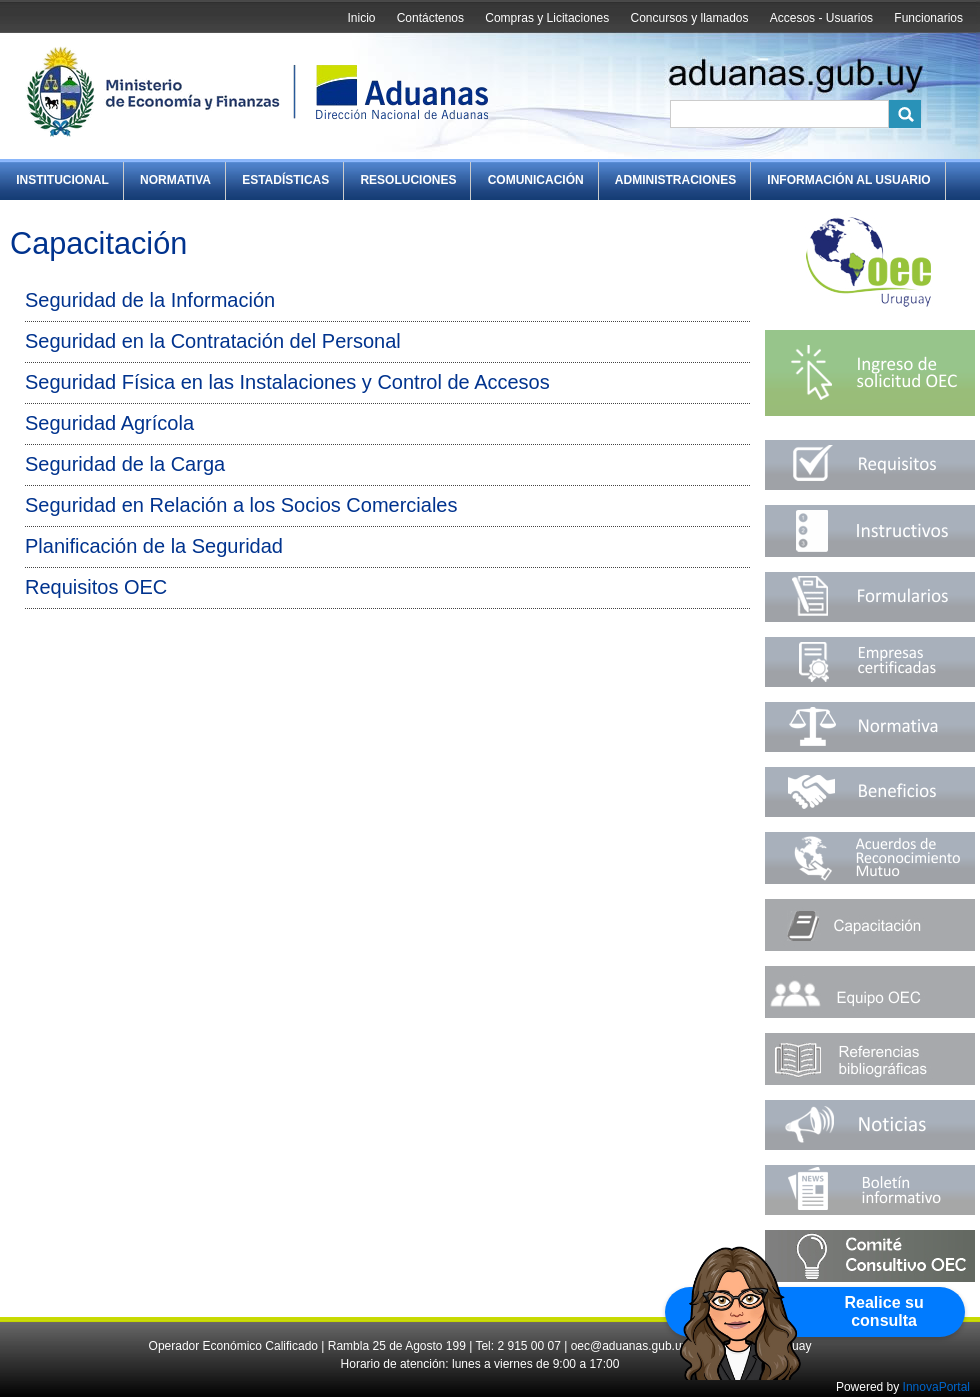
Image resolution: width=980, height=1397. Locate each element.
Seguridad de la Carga (125, 464)
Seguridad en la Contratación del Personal (213, 341)
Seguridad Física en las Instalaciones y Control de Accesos (287, 382)
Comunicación (536, 180)
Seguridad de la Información (150, 300)
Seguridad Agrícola (109, 423)
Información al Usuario (848, 180)
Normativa (175, 180)
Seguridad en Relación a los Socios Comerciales (241, 505)
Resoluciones (408, 180)
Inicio (361, 18)
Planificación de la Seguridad (154, 546)
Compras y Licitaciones (547, 18)
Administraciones (675, 180)
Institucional (62, 180)
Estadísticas (285, 180)
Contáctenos (430, 18)
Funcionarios (928, 18)
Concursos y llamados (689, 18)
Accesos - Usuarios (821, 18)
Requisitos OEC (96, 587)
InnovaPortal (936, 1387)
